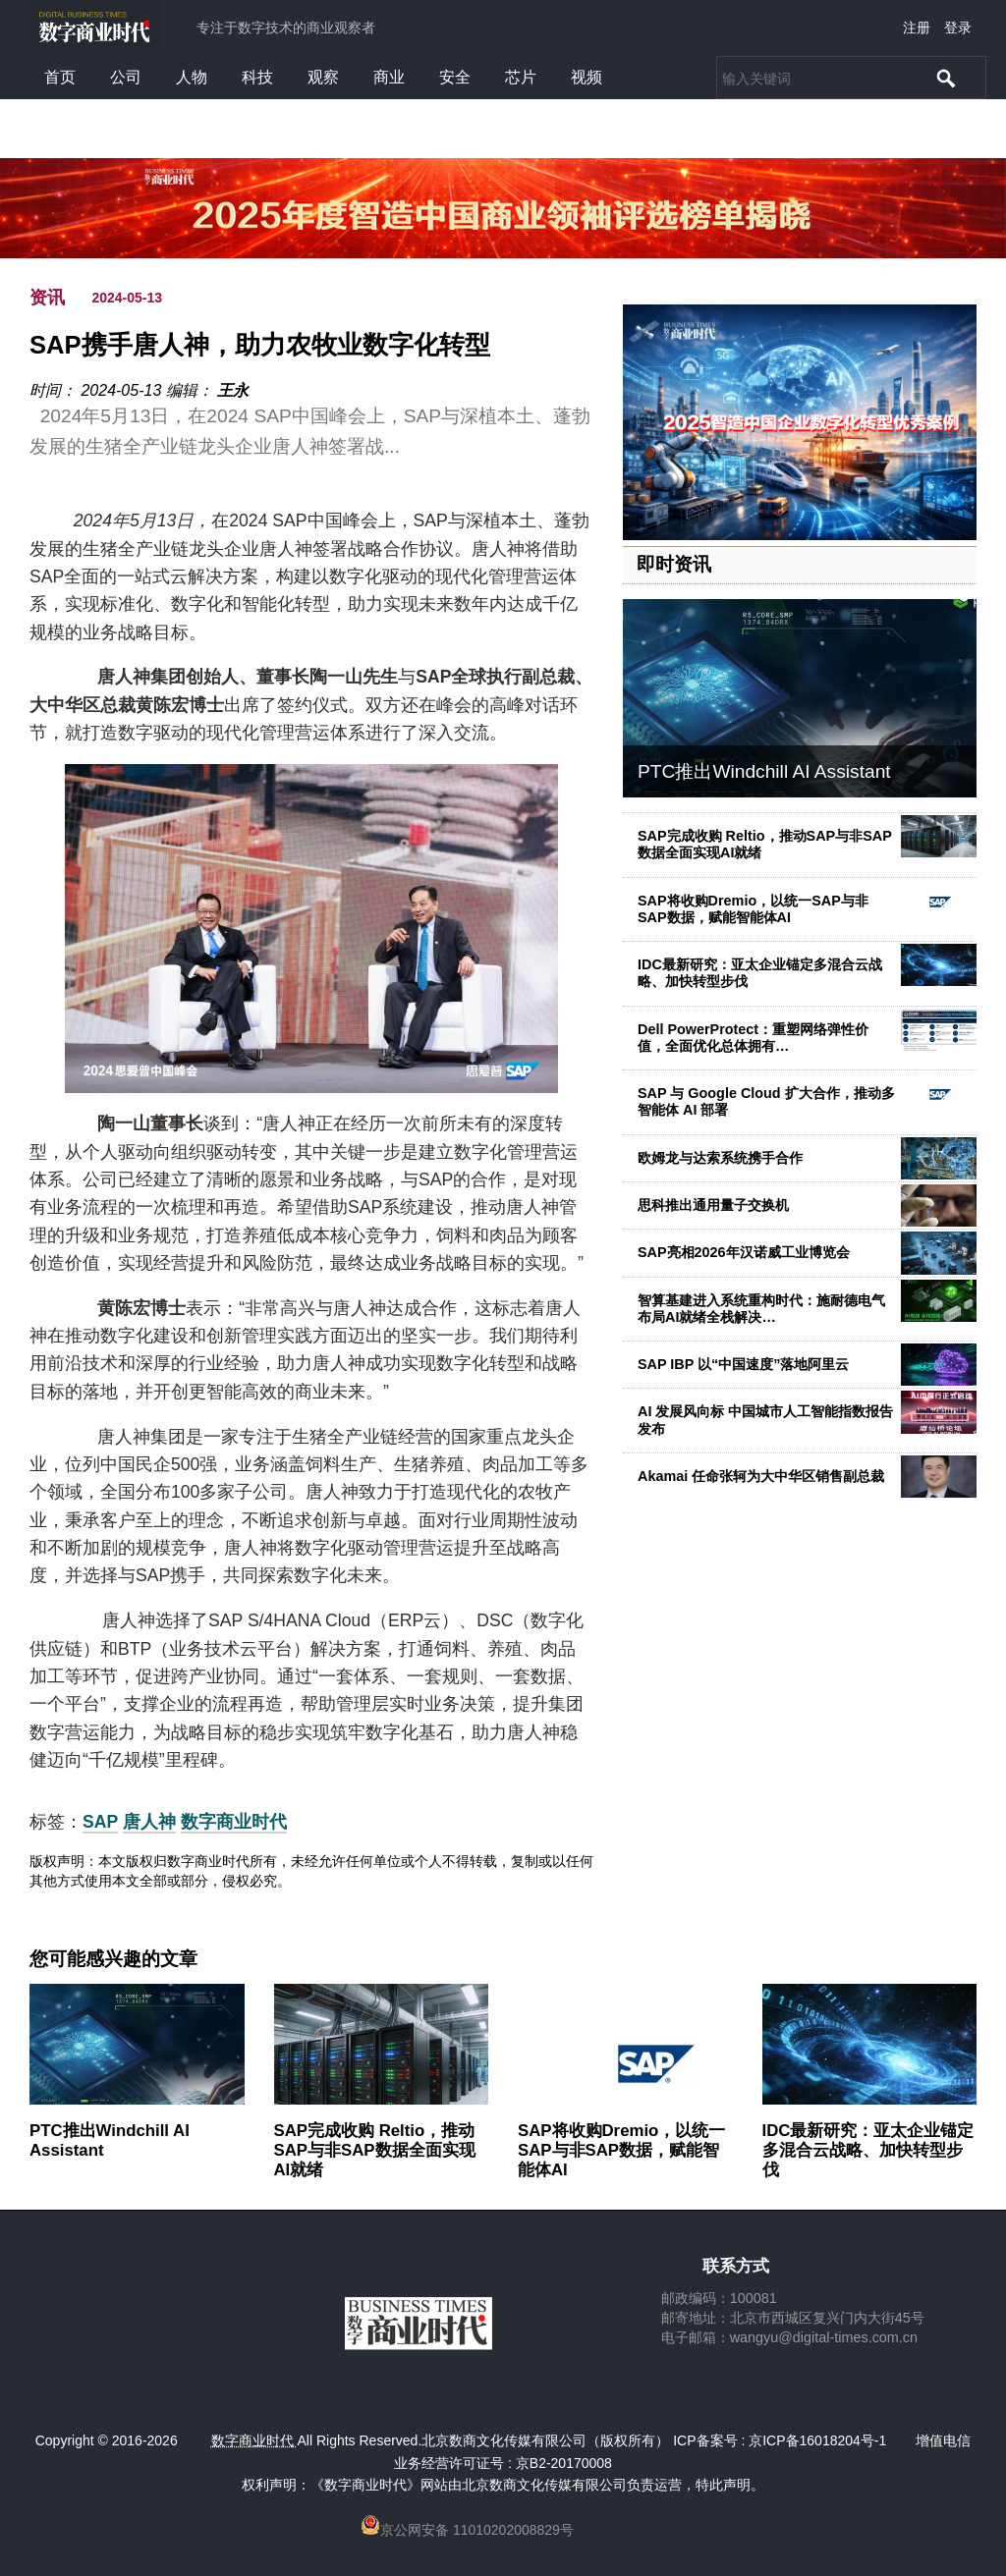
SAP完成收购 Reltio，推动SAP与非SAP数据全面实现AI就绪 (374, 2150)
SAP (100, 1822)
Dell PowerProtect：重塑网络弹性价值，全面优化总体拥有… (753, 1037)
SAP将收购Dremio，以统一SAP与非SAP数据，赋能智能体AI (753, 909)
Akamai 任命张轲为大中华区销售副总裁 (761, 1476)
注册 (916, 27)
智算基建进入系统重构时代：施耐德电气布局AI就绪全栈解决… (761, 1308)
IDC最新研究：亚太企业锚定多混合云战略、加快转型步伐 (868, 2150)
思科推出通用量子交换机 (713, 1205)
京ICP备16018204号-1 (817, 2440)
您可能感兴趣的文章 (113, 1959)
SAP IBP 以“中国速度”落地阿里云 (743, 1364)
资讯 (47, 297)
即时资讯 (674, 564)
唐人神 (149, 1822)
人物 (191, 77)
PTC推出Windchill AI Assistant (764, 771)
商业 (389, 77)
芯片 (520, 77)
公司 (125, 77)
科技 (257, 77)
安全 (455, 77)
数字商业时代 (234, 1822)
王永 (233, 390)
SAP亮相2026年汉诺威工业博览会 (744, 1252)
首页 (60, 77)
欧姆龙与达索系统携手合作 (720, 1158)
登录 (958, 27)
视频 (586, 77)
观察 (323, 77)
